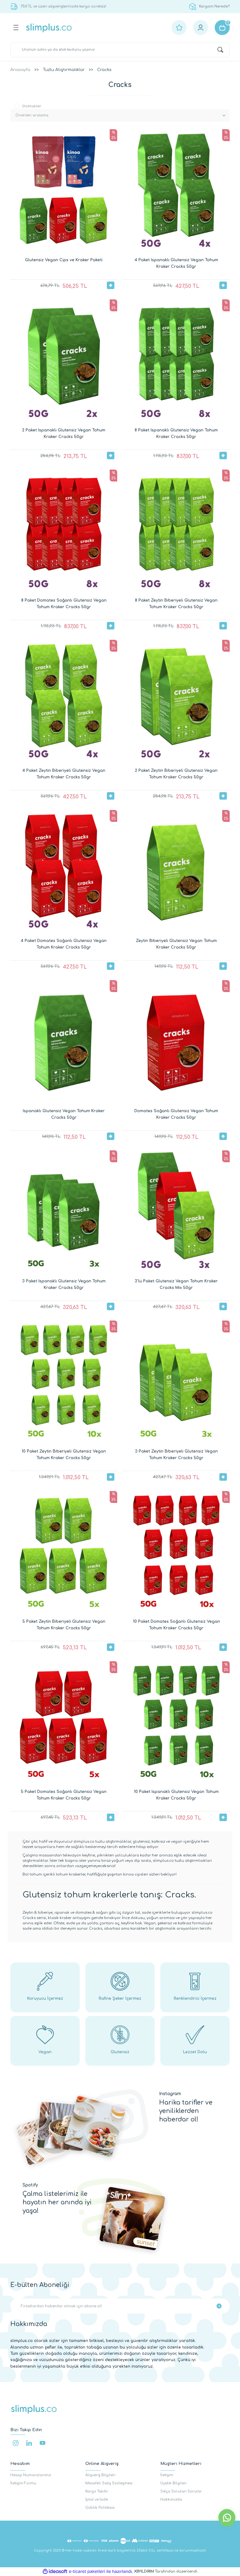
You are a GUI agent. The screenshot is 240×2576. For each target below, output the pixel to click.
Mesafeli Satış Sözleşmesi (108, 2483)
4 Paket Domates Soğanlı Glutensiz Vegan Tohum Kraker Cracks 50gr (64, 944)
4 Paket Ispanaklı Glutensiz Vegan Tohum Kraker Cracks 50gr (176, 263)
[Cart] (222, 27)
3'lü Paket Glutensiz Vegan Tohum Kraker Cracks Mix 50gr (176, 1284)
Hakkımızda (171, 2499)
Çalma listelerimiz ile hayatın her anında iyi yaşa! (57, 2202)
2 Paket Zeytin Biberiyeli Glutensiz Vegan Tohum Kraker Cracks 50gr (176, 773)
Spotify (30, 2185)
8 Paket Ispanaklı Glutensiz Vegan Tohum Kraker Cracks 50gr (176, 433)
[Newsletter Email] (120, 2306)
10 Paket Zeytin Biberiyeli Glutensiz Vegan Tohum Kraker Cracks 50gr (64, 1454)
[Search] (120, 49)
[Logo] (48, 28)
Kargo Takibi (96, 2491)
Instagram (170, 2093)
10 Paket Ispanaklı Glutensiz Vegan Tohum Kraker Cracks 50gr (176, 1794)
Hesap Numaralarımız (30, 2475)
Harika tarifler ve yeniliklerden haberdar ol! (185, 2111)
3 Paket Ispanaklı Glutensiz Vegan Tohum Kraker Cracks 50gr (64, 1284)
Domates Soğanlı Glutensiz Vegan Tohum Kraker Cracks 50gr (176, 1114)
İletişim (166, 2475)
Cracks (104, 70)
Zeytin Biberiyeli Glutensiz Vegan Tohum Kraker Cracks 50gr (176, 944)
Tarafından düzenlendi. (166, 2571)
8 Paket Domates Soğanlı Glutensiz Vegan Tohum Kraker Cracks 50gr (64, 603)
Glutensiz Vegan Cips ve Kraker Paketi (63, 260)
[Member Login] (200, 27)
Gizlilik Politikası (100, 2508)
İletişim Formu (23, 2483)
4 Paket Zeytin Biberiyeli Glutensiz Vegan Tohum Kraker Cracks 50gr (63, 773)
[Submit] (219, 2306)
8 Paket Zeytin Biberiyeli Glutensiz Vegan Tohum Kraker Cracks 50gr (176, 603)
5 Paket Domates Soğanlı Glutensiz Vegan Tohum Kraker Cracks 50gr (64, 1794)
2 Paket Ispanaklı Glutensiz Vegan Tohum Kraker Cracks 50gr (63, 433)
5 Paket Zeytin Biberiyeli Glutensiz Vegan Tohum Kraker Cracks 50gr (63, 1624)
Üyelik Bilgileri (173, 2483)
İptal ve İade (96, 2499)
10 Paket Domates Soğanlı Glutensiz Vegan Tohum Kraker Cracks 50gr (176, 1624)
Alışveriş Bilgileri (100, 2475)
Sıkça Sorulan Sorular (181, 2491)
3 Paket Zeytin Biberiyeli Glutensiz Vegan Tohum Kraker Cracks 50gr (176, 1454)
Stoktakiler (31, 106)
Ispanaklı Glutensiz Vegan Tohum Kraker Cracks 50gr (64, 1114)
